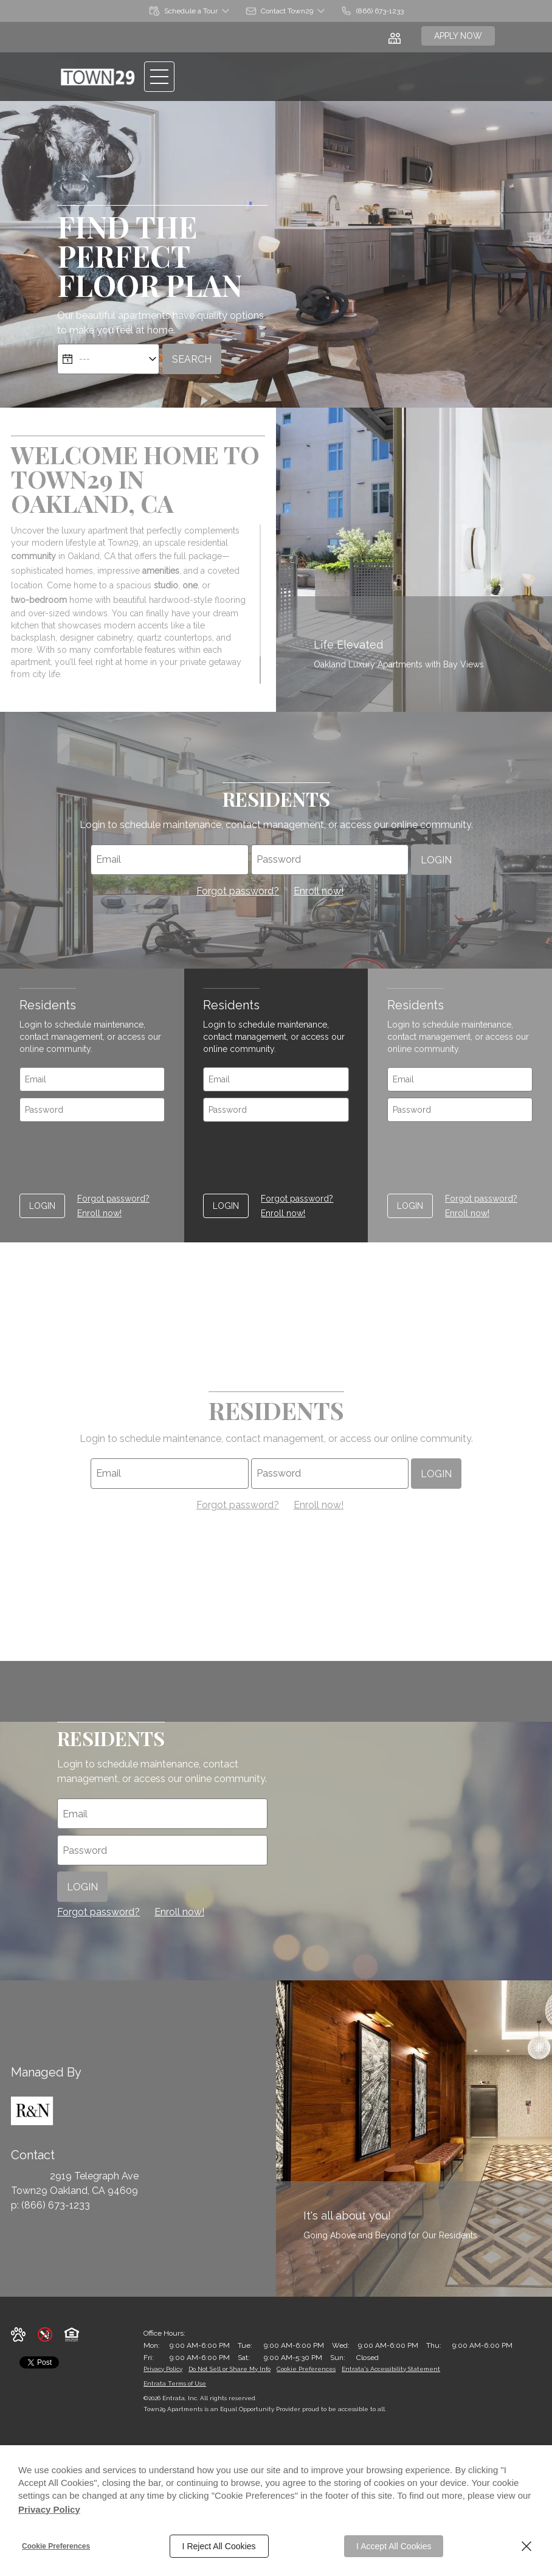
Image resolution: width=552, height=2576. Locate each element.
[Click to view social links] (395, 37)
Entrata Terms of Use (174, 2383)
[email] (169, 859)
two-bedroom (39, 600)
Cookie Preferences (56, 2546)
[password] (330, 859)
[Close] (526, 2546)
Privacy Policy (162, 2368)
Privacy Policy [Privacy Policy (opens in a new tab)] (49, 2509)
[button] (190, 11)
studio (166, 585)
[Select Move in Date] (108, 359)
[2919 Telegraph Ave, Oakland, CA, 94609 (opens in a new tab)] (94, 2183)
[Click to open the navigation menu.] (159, 76)
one (190, 585)
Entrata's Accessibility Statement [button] (391, 2368)
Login (436, 859)
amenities (160, 571)
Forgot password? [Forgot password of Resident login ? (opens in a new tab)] (237, 891)
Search (192, 359)
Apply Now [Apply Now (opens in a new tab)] (458, 36)
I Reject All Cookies (219, 2546)
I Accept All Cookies (393, 2546)
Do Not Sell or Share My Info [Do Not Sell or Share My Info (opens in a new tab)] (229, 2368)
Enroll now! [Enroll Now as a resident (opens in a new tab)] (318, 891)
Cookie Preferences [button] (306, 2368)
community (33, 556)
